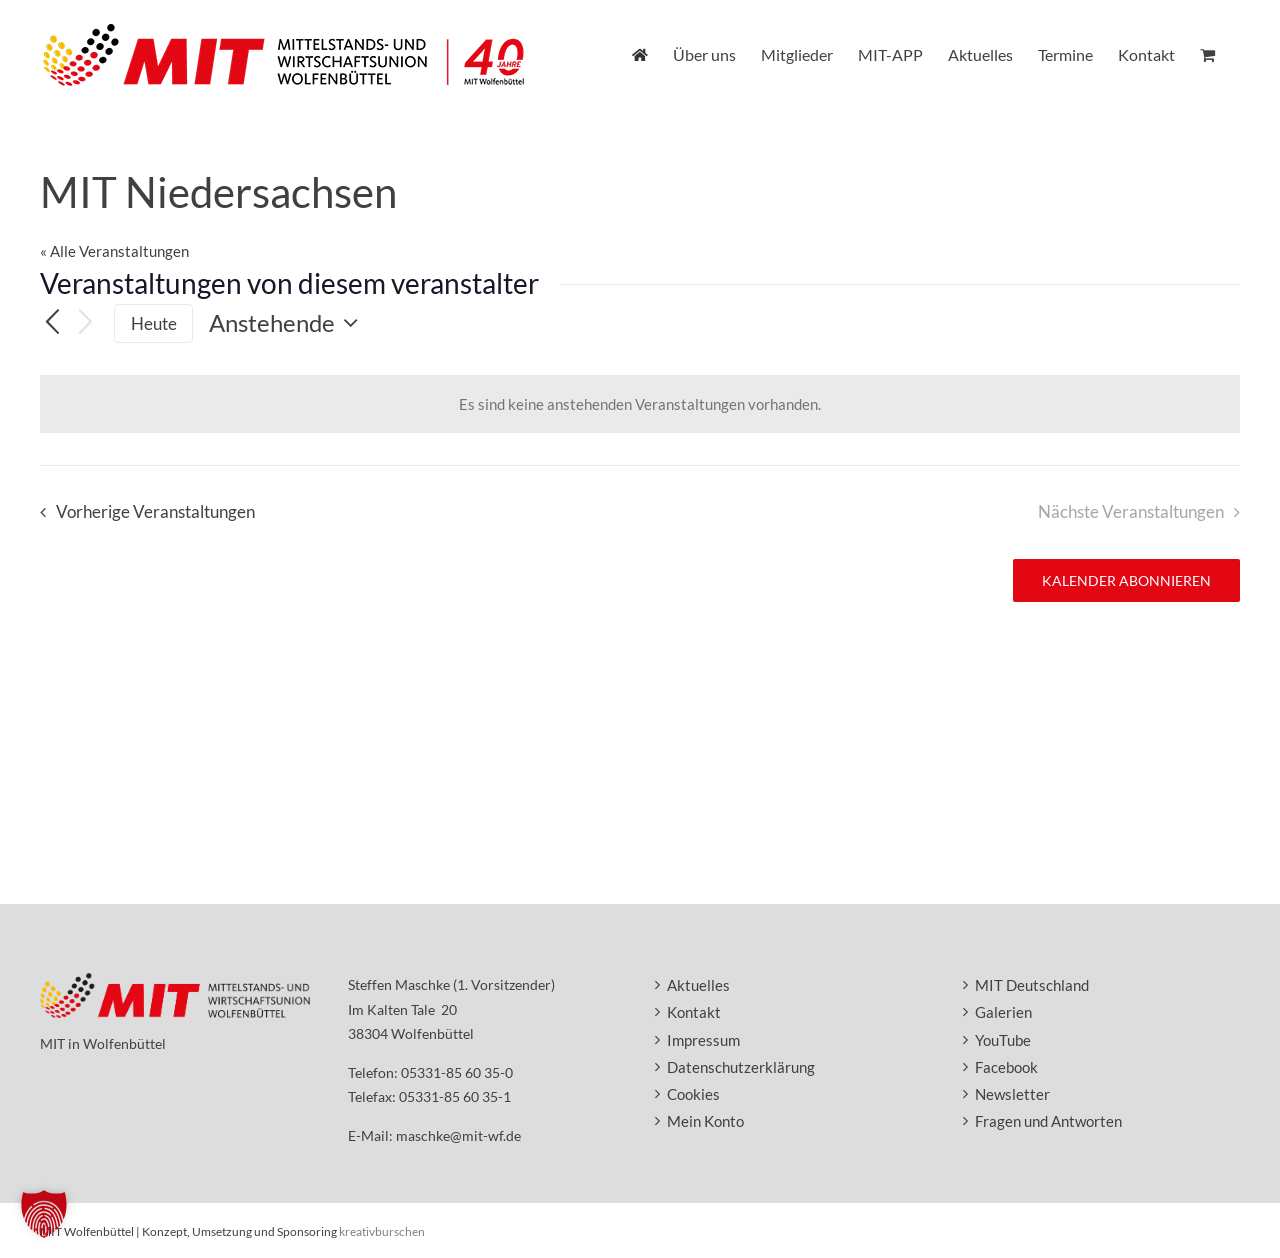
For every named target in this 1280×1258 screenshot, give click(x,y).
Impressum (703, 1040)
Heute (154, 323)
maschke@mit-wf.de (458, 1135)
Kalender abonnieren (1126, 580)
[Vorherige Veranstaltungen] (52, 324)
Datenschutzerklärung (741, 1067)
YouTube (1003, 1040)
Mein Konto (705, 1121)
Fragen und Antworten (1048, 1121)
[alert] (640, 404)
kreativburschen (382, 1231)
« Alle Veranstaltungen (114, 251)
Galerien (1003, 1012)
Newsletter (1012, 1094)
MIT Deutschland (1032, 985)
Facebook (1006, 1067)
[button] (44, 1214)
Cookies (693, 1094)
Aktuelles (698, 985)
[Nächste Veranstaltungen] (86, 323)
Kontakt (694, 1012)
